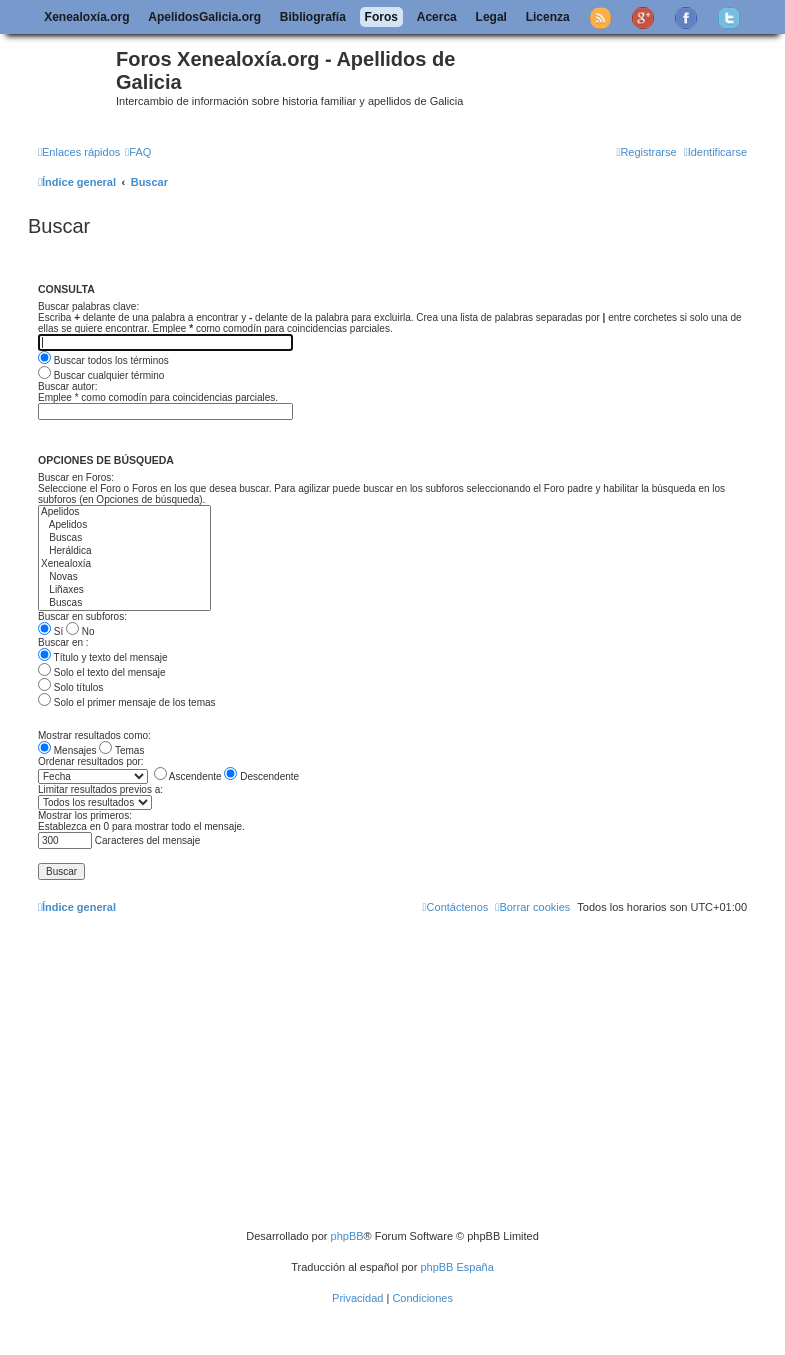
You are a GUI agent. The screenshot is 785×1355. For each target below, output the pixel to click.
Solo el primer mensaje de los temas (127, 702)
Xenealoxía (124, 564)
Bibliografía (313, 17)
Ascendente (188, 776)
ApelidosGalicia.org (204, 17)
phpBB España (456, 1267)
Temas (121, 750)
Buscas (124, 538)
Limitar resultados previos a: (100, 789)
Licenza (548, 17)
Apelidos (124, 512)
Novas (124, 577)
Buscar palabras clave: (88, 306)
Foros (381, 17)
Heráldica (124, 551)
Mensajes (67, 750)
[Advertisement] (409, 1079)
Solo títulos (70, 687)
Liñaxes (124, 590)
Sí (50, 631)
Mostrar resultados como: (94, 735)
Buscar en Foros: (76, 477)
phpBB (347, 1236)
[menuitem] (138, 152)
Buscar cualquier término (101, 375)
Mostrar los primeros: (85, 815)
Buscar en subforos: (82, 616)
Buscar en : (63, 642)
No (80, 631)
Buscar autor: (67, 386)
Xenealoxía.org (86, 17)
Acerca (437, 17)
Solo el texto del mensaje (102, 672)
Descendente (261, 776)
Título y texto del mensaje (103, 657)
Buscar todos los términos (103, 360)
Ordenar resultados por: (91, 761)
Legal (491, 17)
